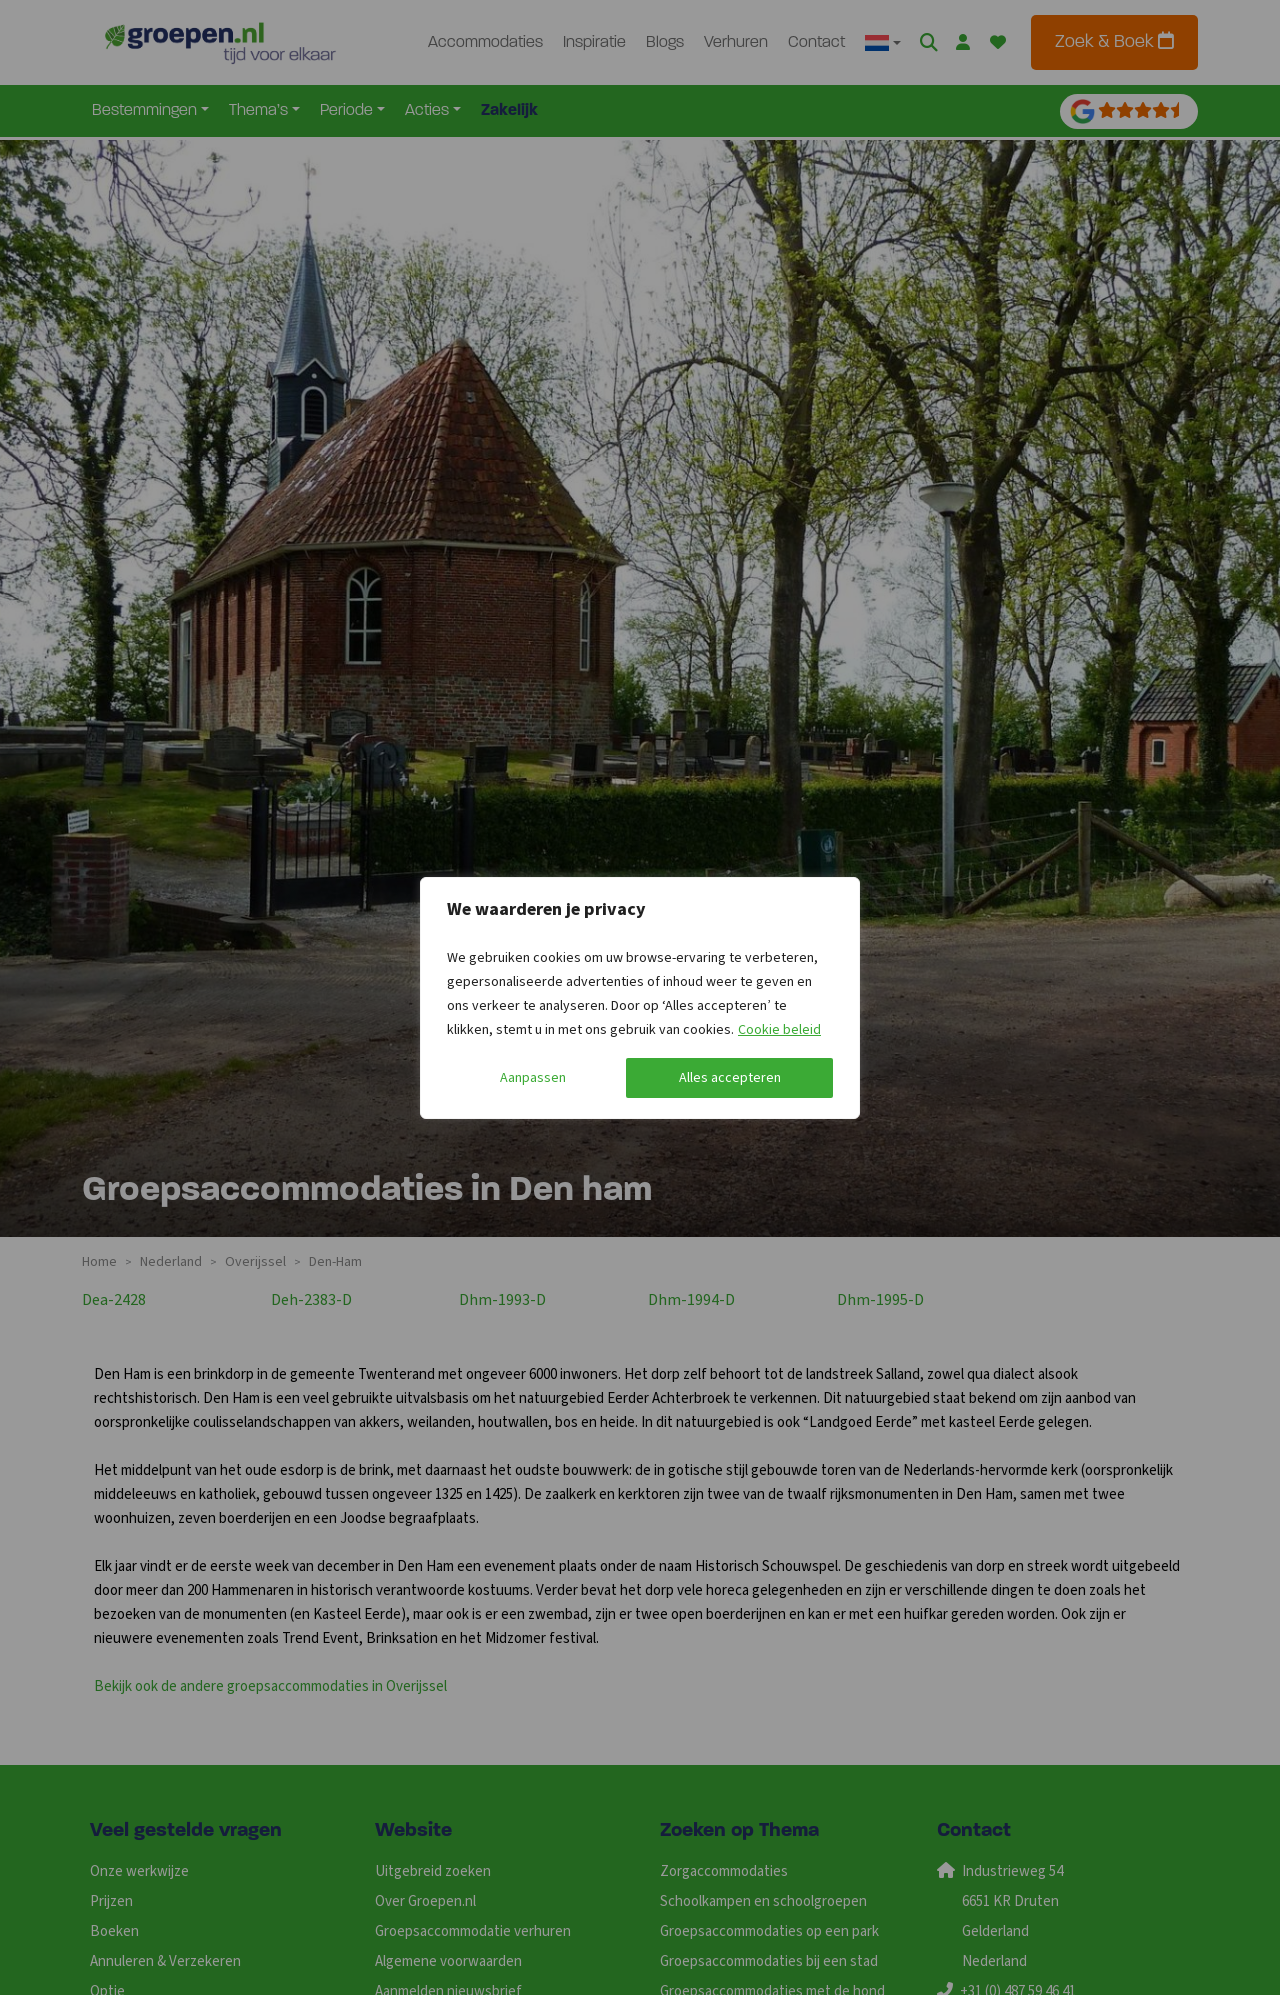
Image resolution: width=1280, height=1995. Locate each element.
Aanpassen (533, 1078)
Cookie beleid (779, 1030)
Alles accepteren (730, 1078)
